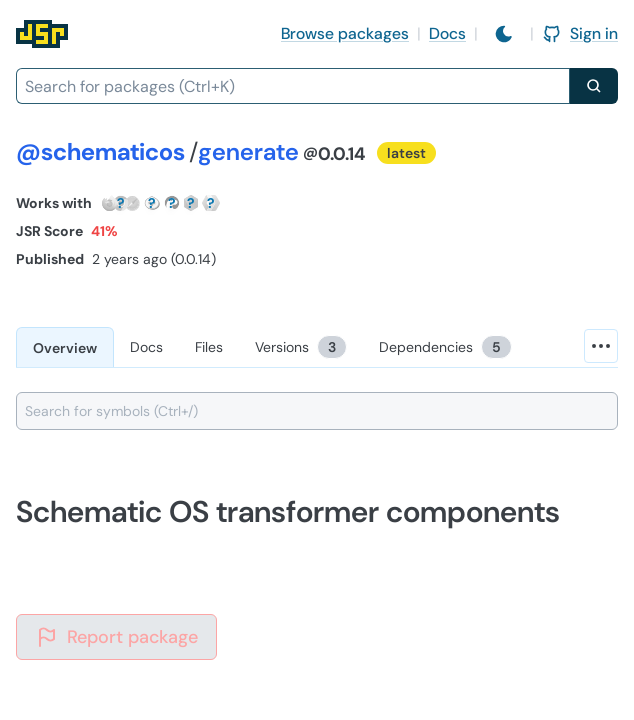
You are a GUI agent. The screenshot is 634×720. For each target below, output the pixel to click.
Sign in (580, 33)
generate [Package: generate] (248, 151)
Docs (447, 33)
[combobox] (293, 86)
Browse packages (345, 33)
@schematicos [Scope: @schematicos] (100, 151)
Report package (116, 637)
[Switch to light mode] (504, 34)
